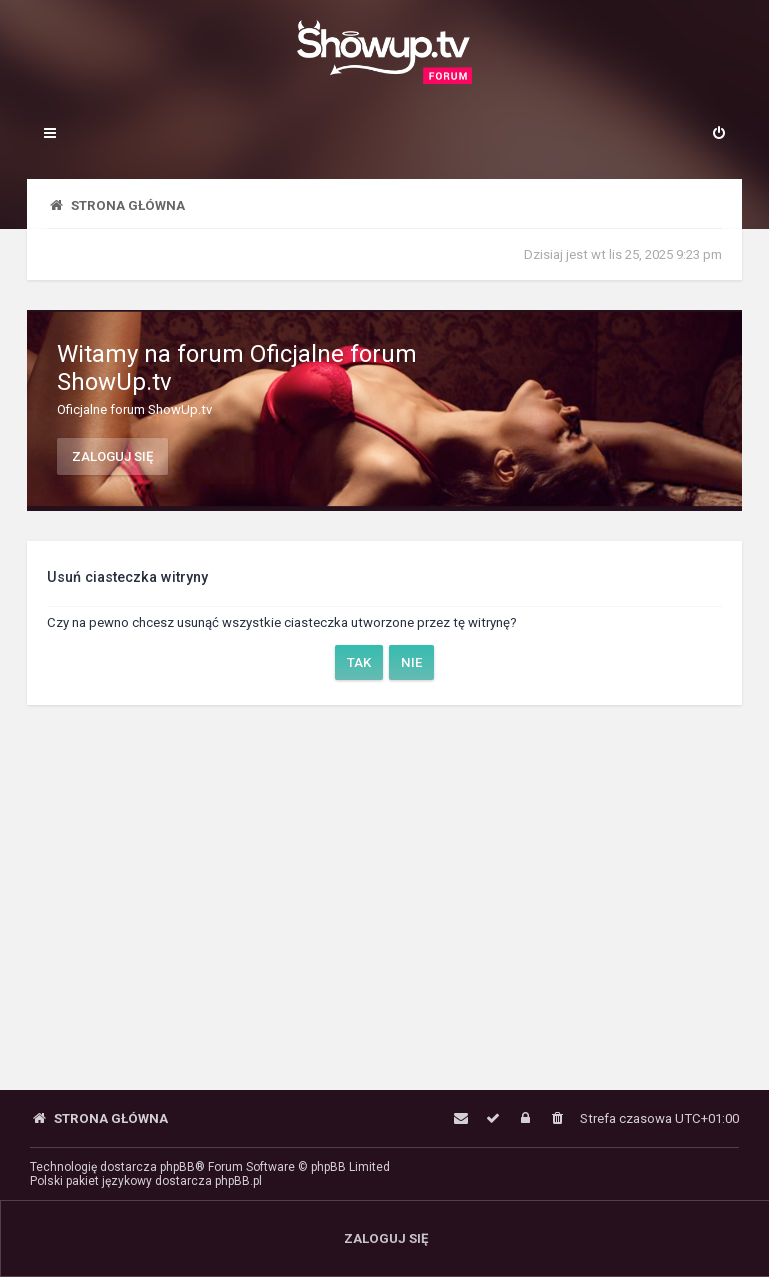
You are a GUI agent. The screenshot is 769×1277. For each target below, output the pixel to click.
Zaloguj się (112, 456)
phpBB (177, 1167)
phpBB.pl (238, 1181)
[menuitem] (719, 135)
